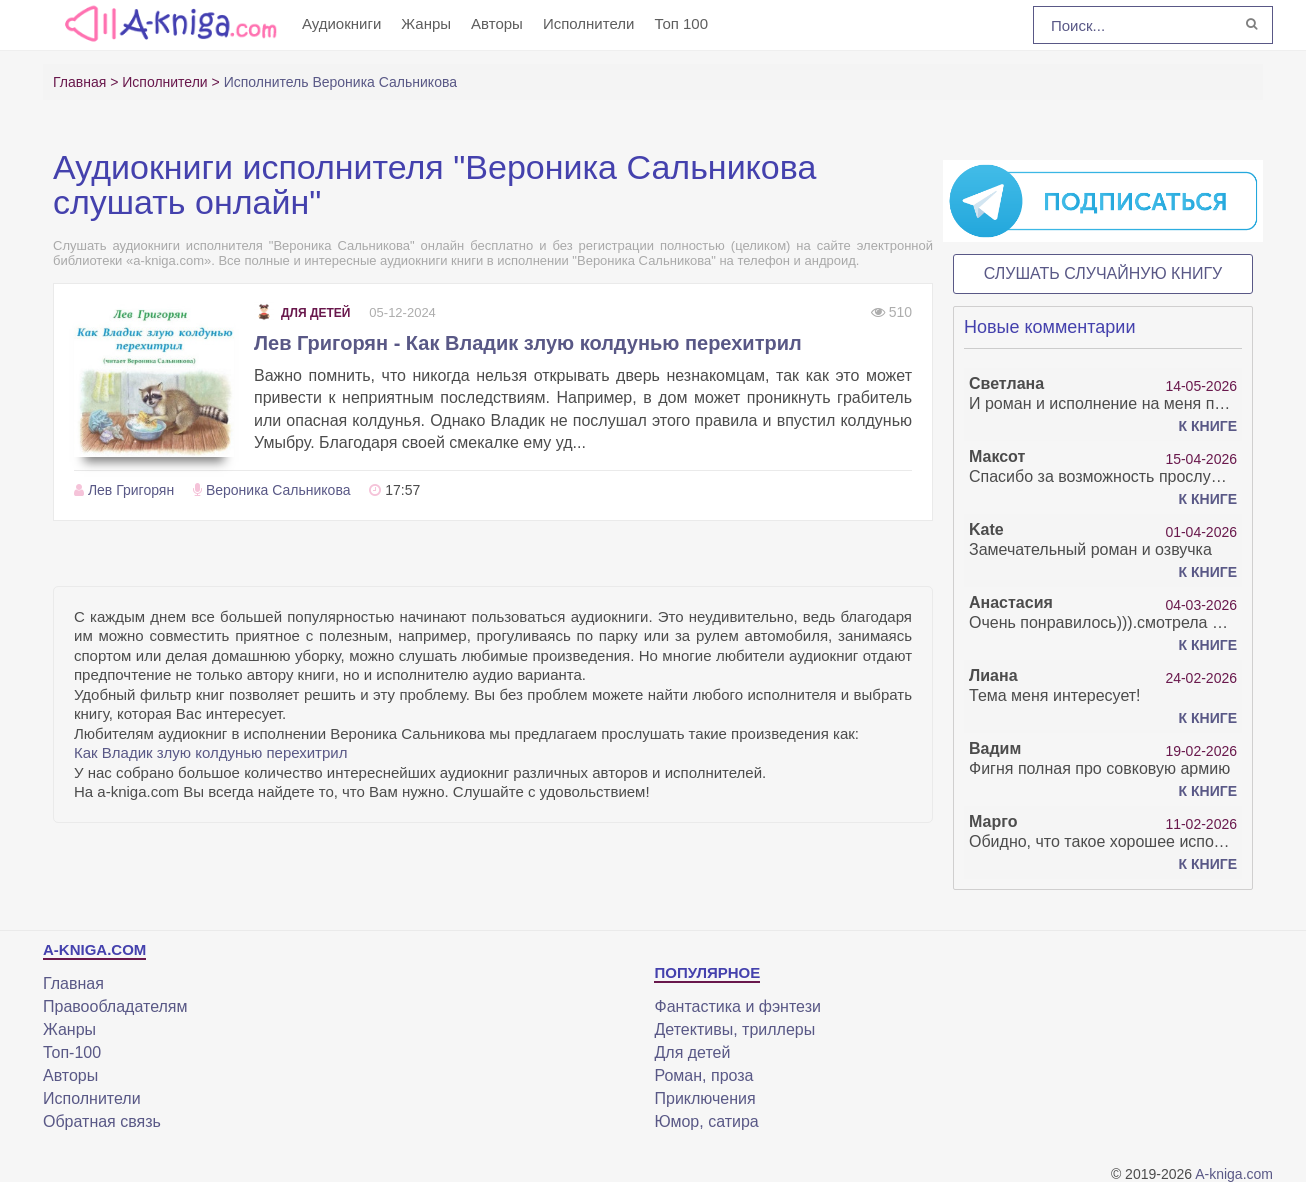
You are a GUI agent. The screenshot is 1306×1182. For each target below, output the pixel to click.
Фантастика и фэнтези (737, 1006)
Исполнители (589, 23)
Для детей (302, 313)
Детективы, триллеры (734, 1029)
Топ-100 (72, 1052)
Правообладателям (115, 1006)
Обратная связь (102, 1121)
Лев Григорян (131, 490)
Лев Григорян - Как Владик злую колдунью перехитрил (528, 343)
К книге (1208, 426)
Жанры (426, 23)
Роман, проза (703, 1075)
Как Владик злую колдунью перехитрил (210, 752)
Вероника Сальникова (278, 490)
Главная (73, 983)
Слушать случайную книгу (1103, 273)
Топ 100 (681, 23)
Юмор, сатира (706, 1121)
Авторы (497, 23)
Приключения (704, 1098)
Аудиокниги (341, 23)
